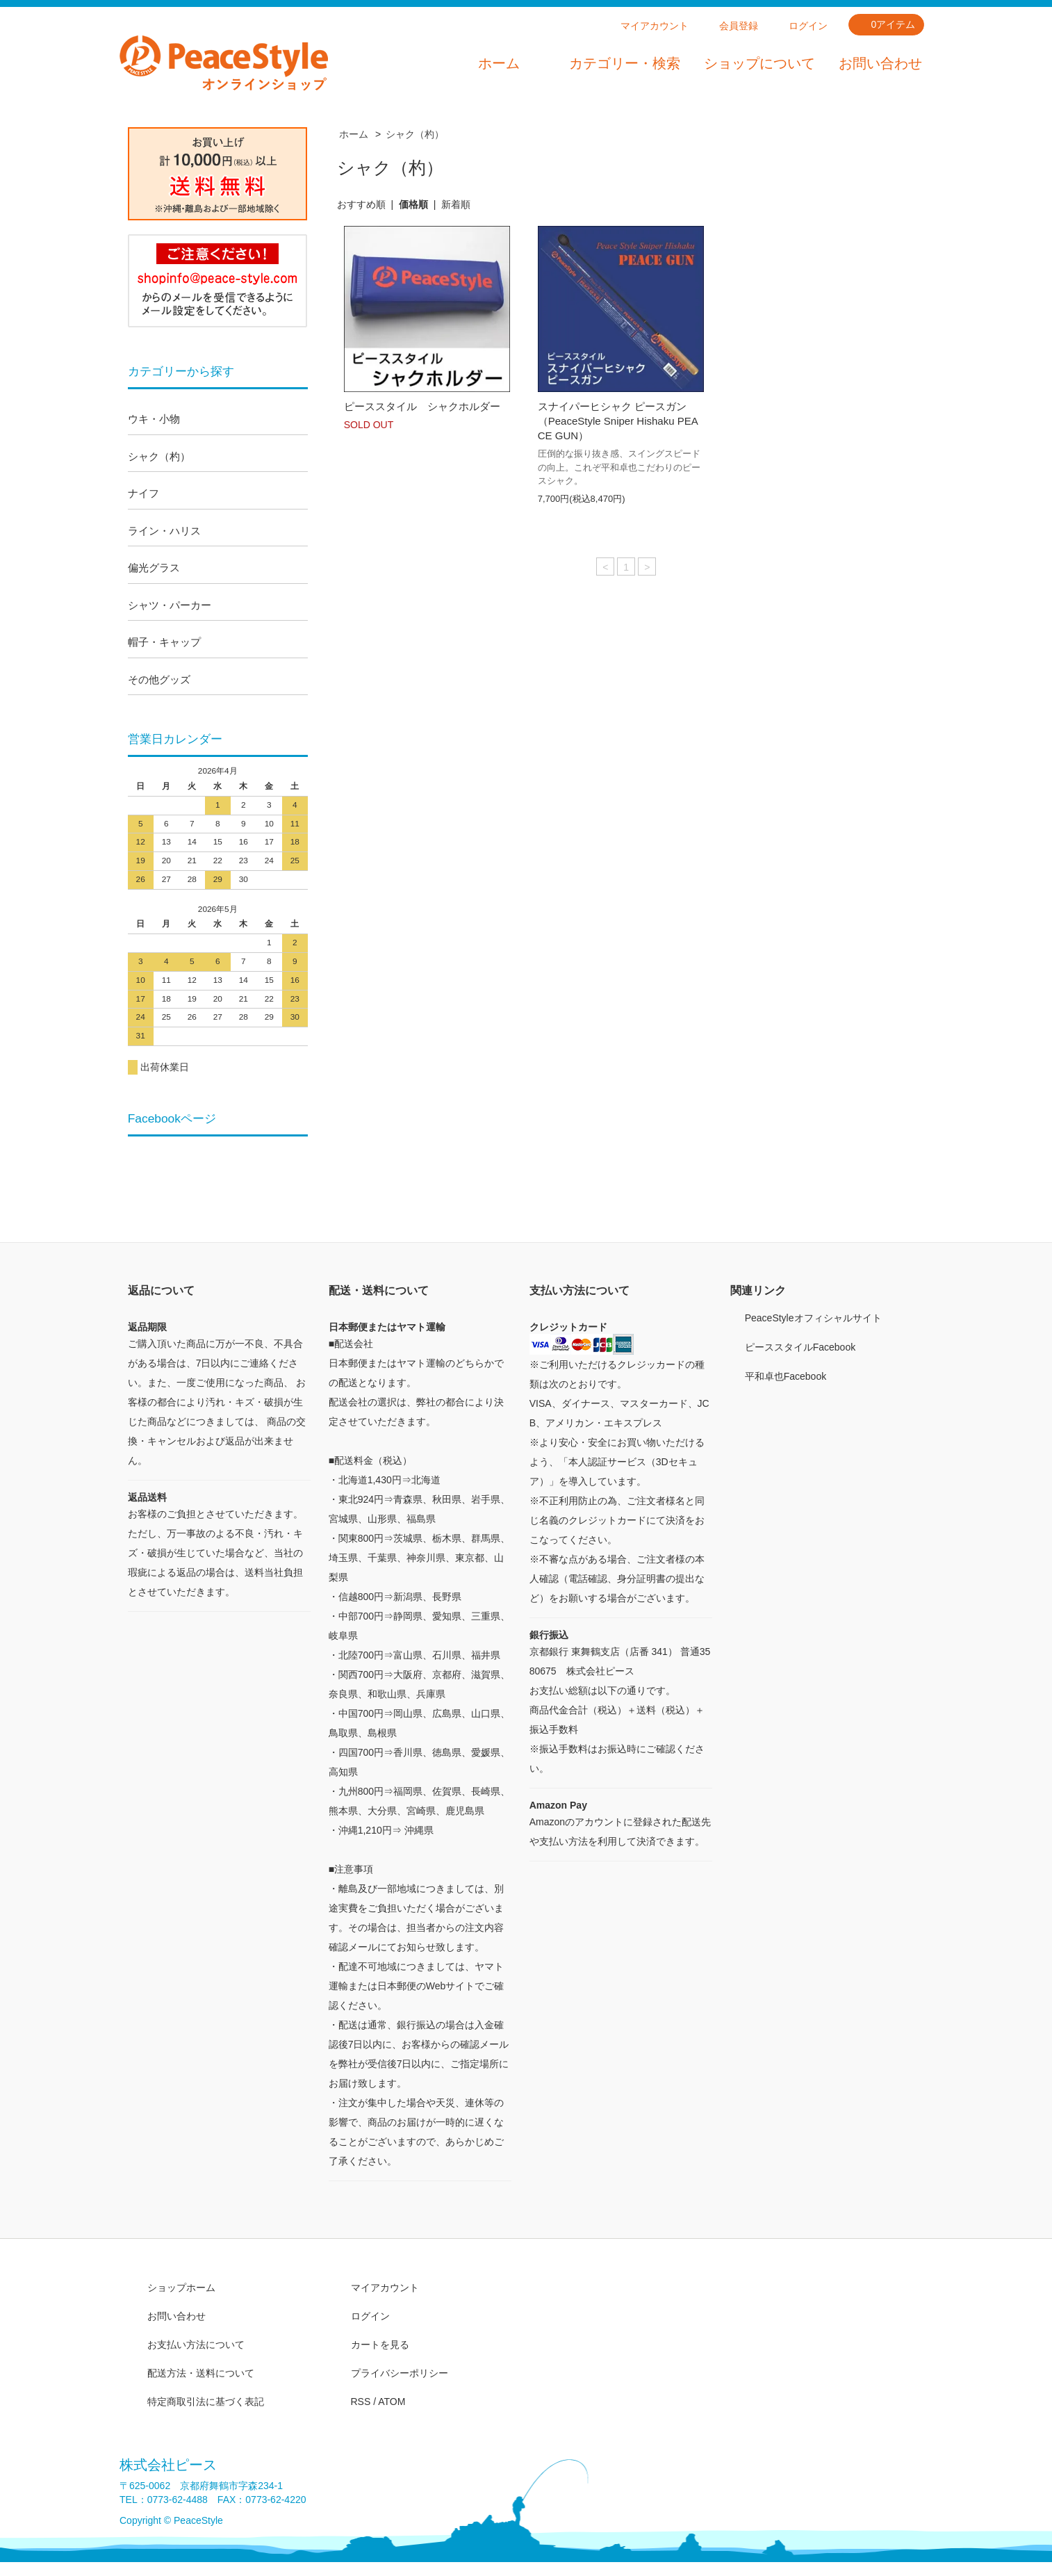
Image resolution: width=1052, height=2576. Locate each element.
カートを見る (380, 2344)
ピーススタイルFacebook (800, 1347)
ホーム (499, 63)
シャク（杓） (415, 134)
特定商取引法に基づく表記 (205, 2401)
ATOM (391, 2401)
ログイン (808, 25)
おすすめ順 (361, 204)
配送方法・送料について (200, 2373)
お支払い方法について (196, 2344)
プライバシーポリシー (399, 2373)
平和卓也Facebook (785, 1376)
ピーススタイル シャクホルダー (422, 406)
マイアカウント (654, 25)
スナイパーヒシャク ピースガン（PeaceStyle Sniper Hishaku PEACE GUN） (618, 420)
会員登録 (738, 25)
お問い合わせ (880, 63)
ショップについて (759, 63)
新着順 (455, 204)
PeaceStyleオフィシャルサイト (813, 1317)
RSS (361, 2401)
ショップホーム (181, 2287)
